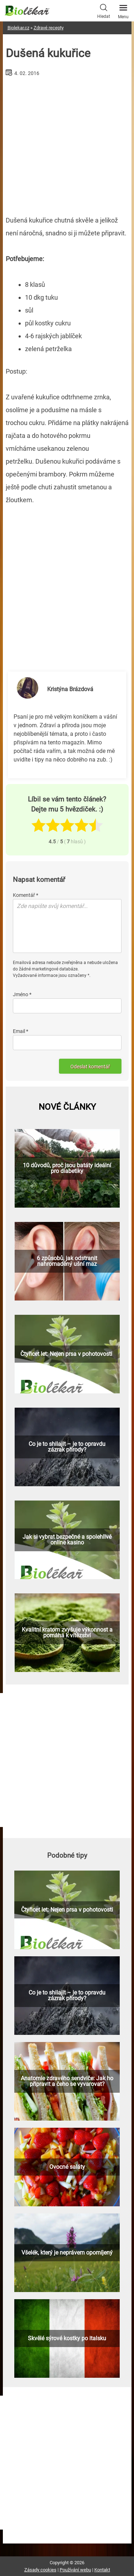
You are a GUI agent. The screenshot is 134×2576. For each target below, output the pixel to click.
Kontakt (102, 2569)
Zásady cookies (40, 2569)
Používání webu (75, 2569)
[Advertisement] (67, 143)
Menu (123, 9)
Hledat (103, 10)
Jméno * (22, 994)
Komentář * (25, 895)
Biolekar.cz (18, 27)
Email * (20, 1031)
